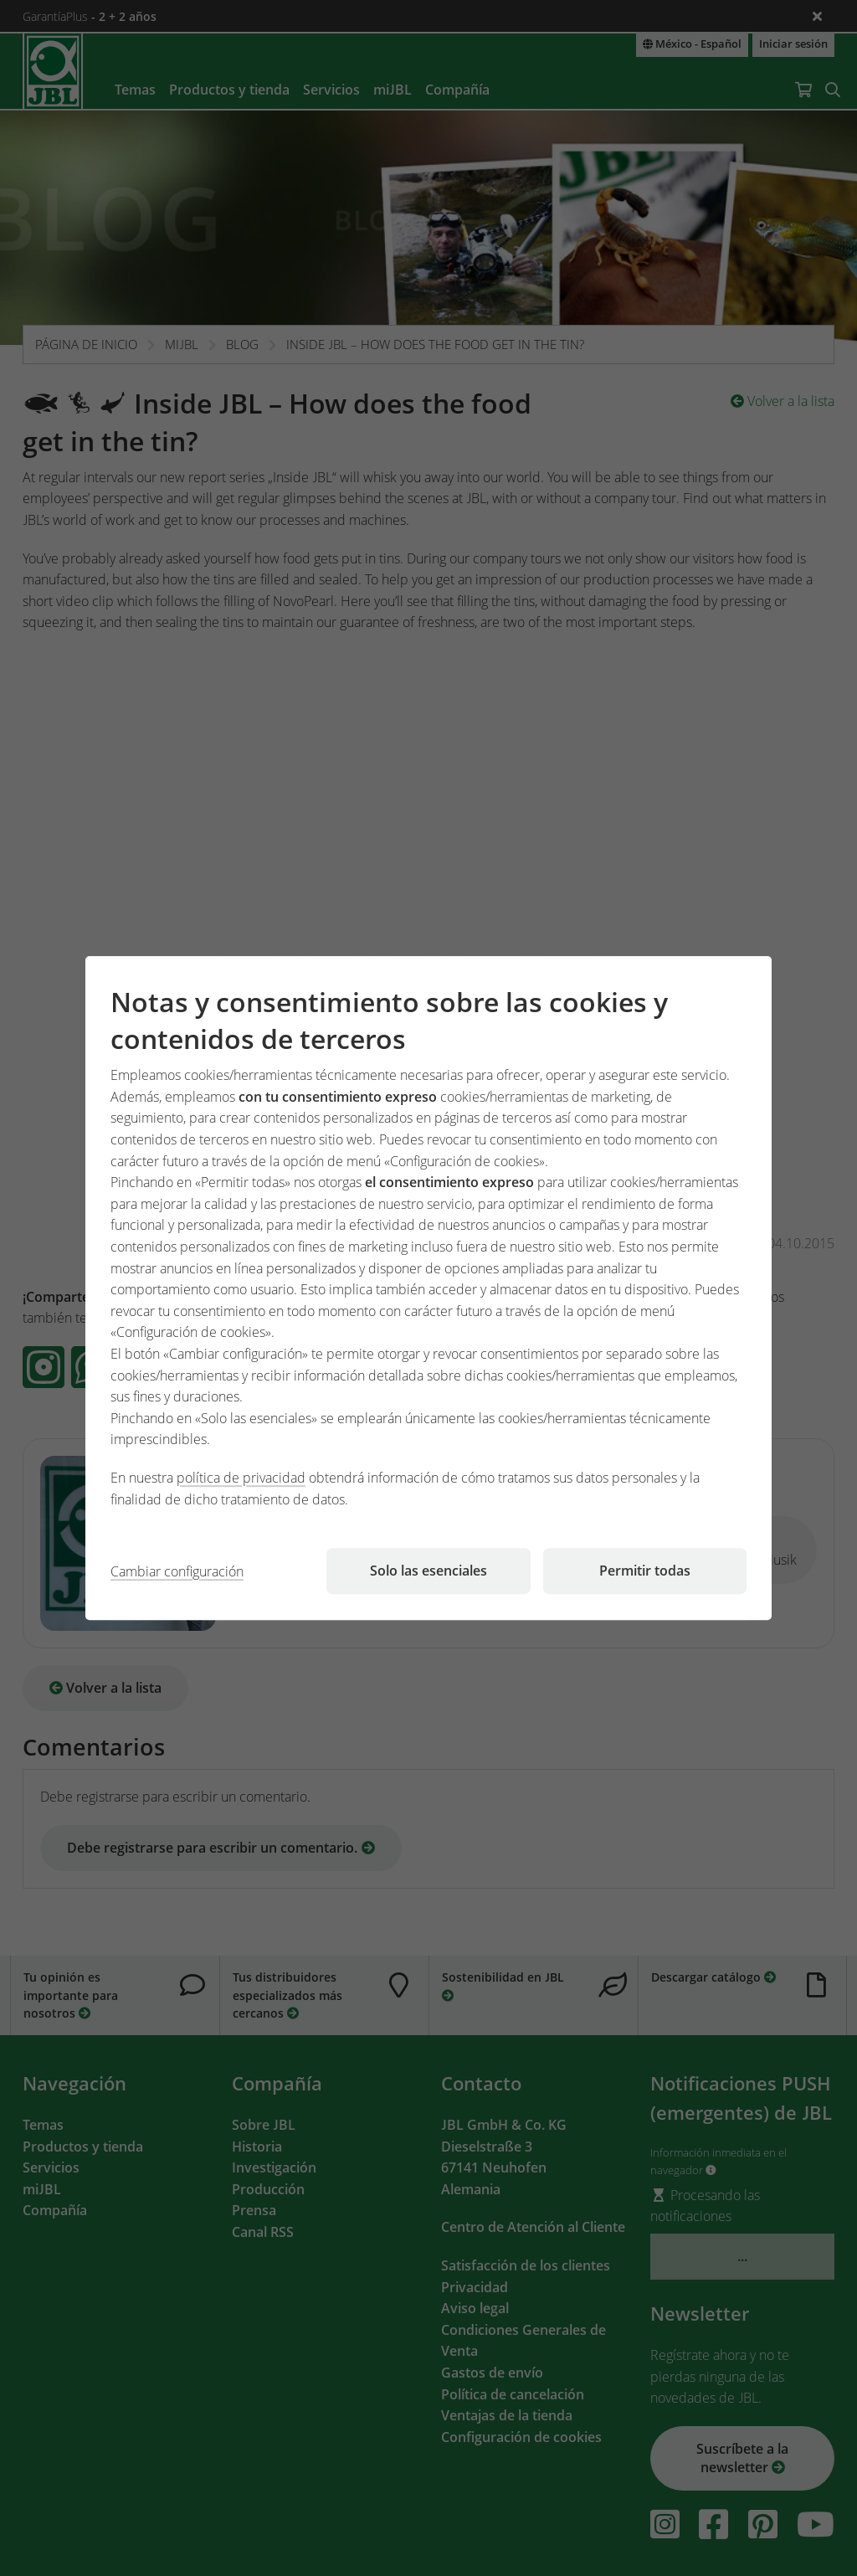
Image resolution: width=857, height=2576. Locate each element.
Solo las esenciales (428, 1570)
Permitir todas (644, 1570)
